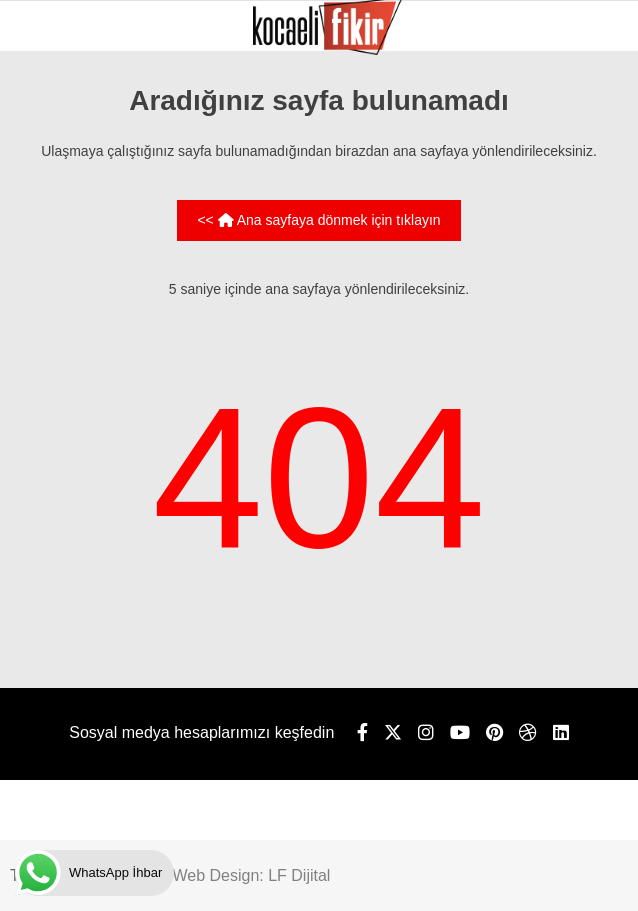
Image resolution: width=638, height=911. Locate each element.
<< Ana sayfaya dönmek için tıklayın (318, 220)
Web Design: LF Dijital (251, 875)
